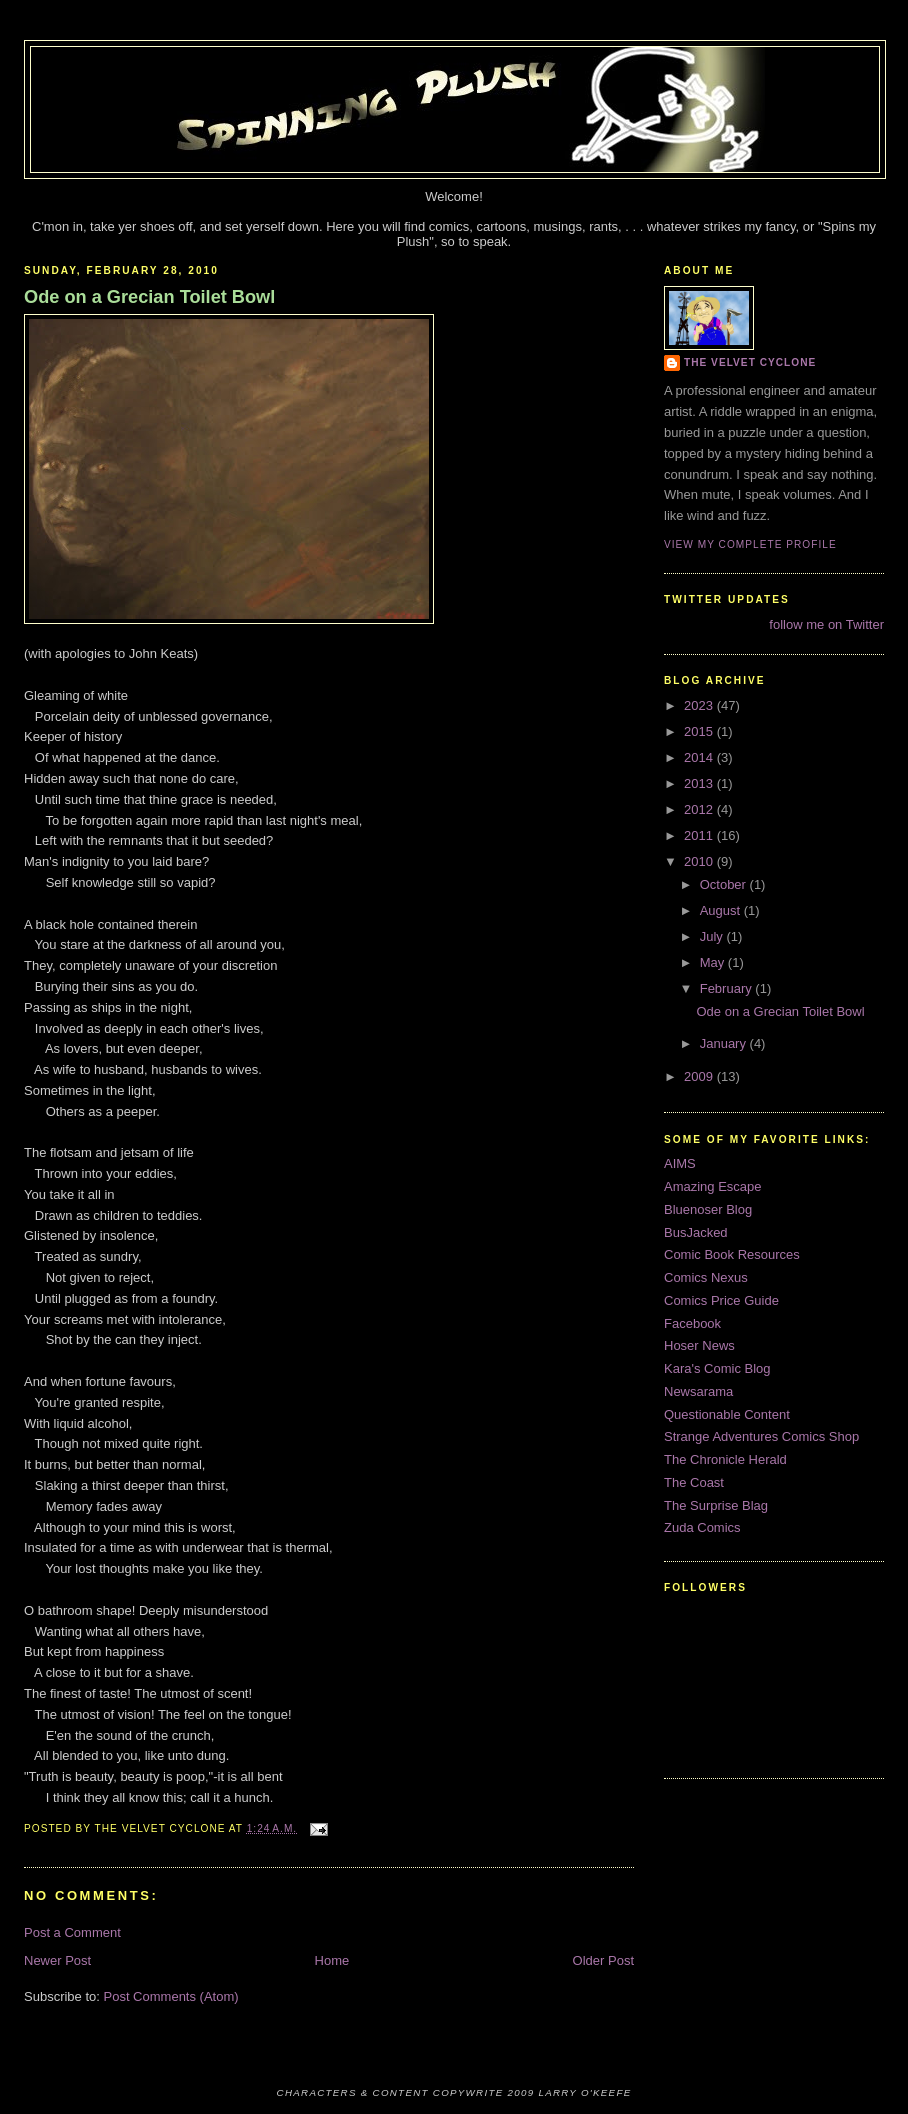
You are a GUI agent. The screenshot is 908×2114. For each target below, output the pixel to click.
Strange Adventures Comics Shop (761, 1436)
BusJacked (696, 1232)
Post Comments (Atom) (171, 1996)
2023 (700, 705)
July (713, 936)
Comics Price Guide (721, 1300)
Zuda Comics (702, 1527)
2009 (700, 1076)
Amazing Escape (713, 1186)
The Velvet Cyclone (750, 362)
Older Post (603, 1960)
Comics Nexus (706, 1277)
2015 (700, 731)
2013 (700, 783)
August (722, 910)
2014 (700, 757)
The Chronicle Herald (725, 1459)
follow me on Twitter (826, 624)
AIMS (680, 1163)
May (714, 962)
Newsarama (698, 1391)
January (725, 1043)
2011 (700, 835)
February (728, 988)
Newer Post (57, 1960)
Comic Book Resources (732, 1254)
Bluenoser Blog (708, 1209)
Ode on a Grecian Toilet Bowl (149, 297)
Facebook (692, 1323)
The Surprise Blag (716, 1505)
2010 (700, 861)
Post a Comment (72, 1932)
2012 (700, 809)
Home (332, 1960)
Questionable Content (727, 1414)
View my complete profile (750, 544)
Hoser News (699, 1345)
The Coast (694, 1482)
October (725, 884)
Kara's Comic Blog (717, 1368)
